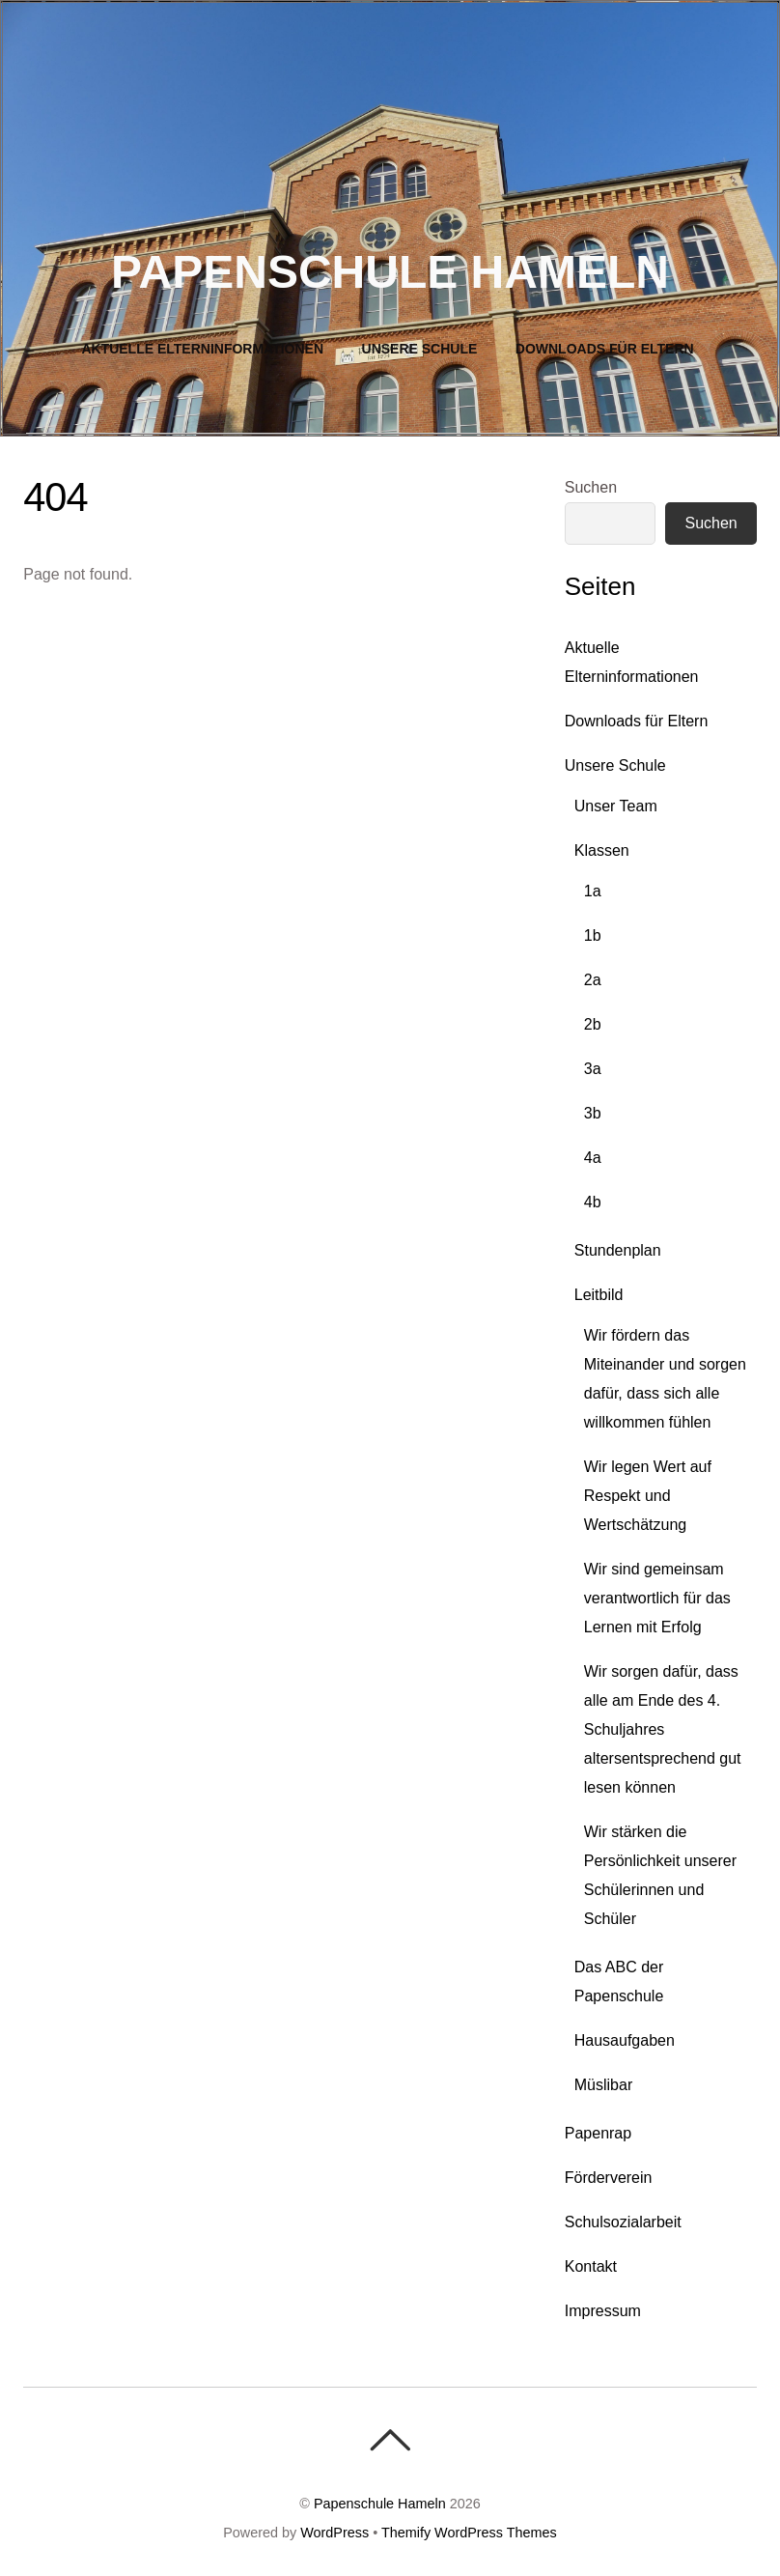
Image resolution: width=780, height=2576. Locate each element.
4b (592, 1202)
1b (592, 935)
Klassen (601, 850)
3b (592, 1113)
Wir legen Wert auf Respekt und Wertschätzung (647, 1495)
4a (592, 1157)
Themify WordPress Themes (469, 2532)
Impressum (603, 2311)
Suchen (591, 487)
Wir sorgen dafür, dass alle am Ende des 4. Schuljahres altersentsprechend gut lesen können (662, 1729)
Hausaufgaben (624, 2040)
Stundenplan (617, 1250)
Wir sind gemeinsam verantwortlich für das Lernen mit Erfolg (657, 1598)
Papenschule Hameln (380, 2503)
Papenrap (598, 2133)
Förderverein (609, 2177)
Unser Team (615, 806)
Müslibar (603, 2085)
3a (592, 1069)
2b (592, 1024)
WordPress (334, 2532)
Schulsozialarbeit (623, 2222)
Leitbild (599, 1295)
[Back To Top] (389, 2440)
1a (592, 891)
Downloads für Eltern (604, 348)
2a (592, 980)
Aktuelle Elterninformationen (202, 348)
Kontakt (591, 2266)
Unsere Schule (420, 348)
